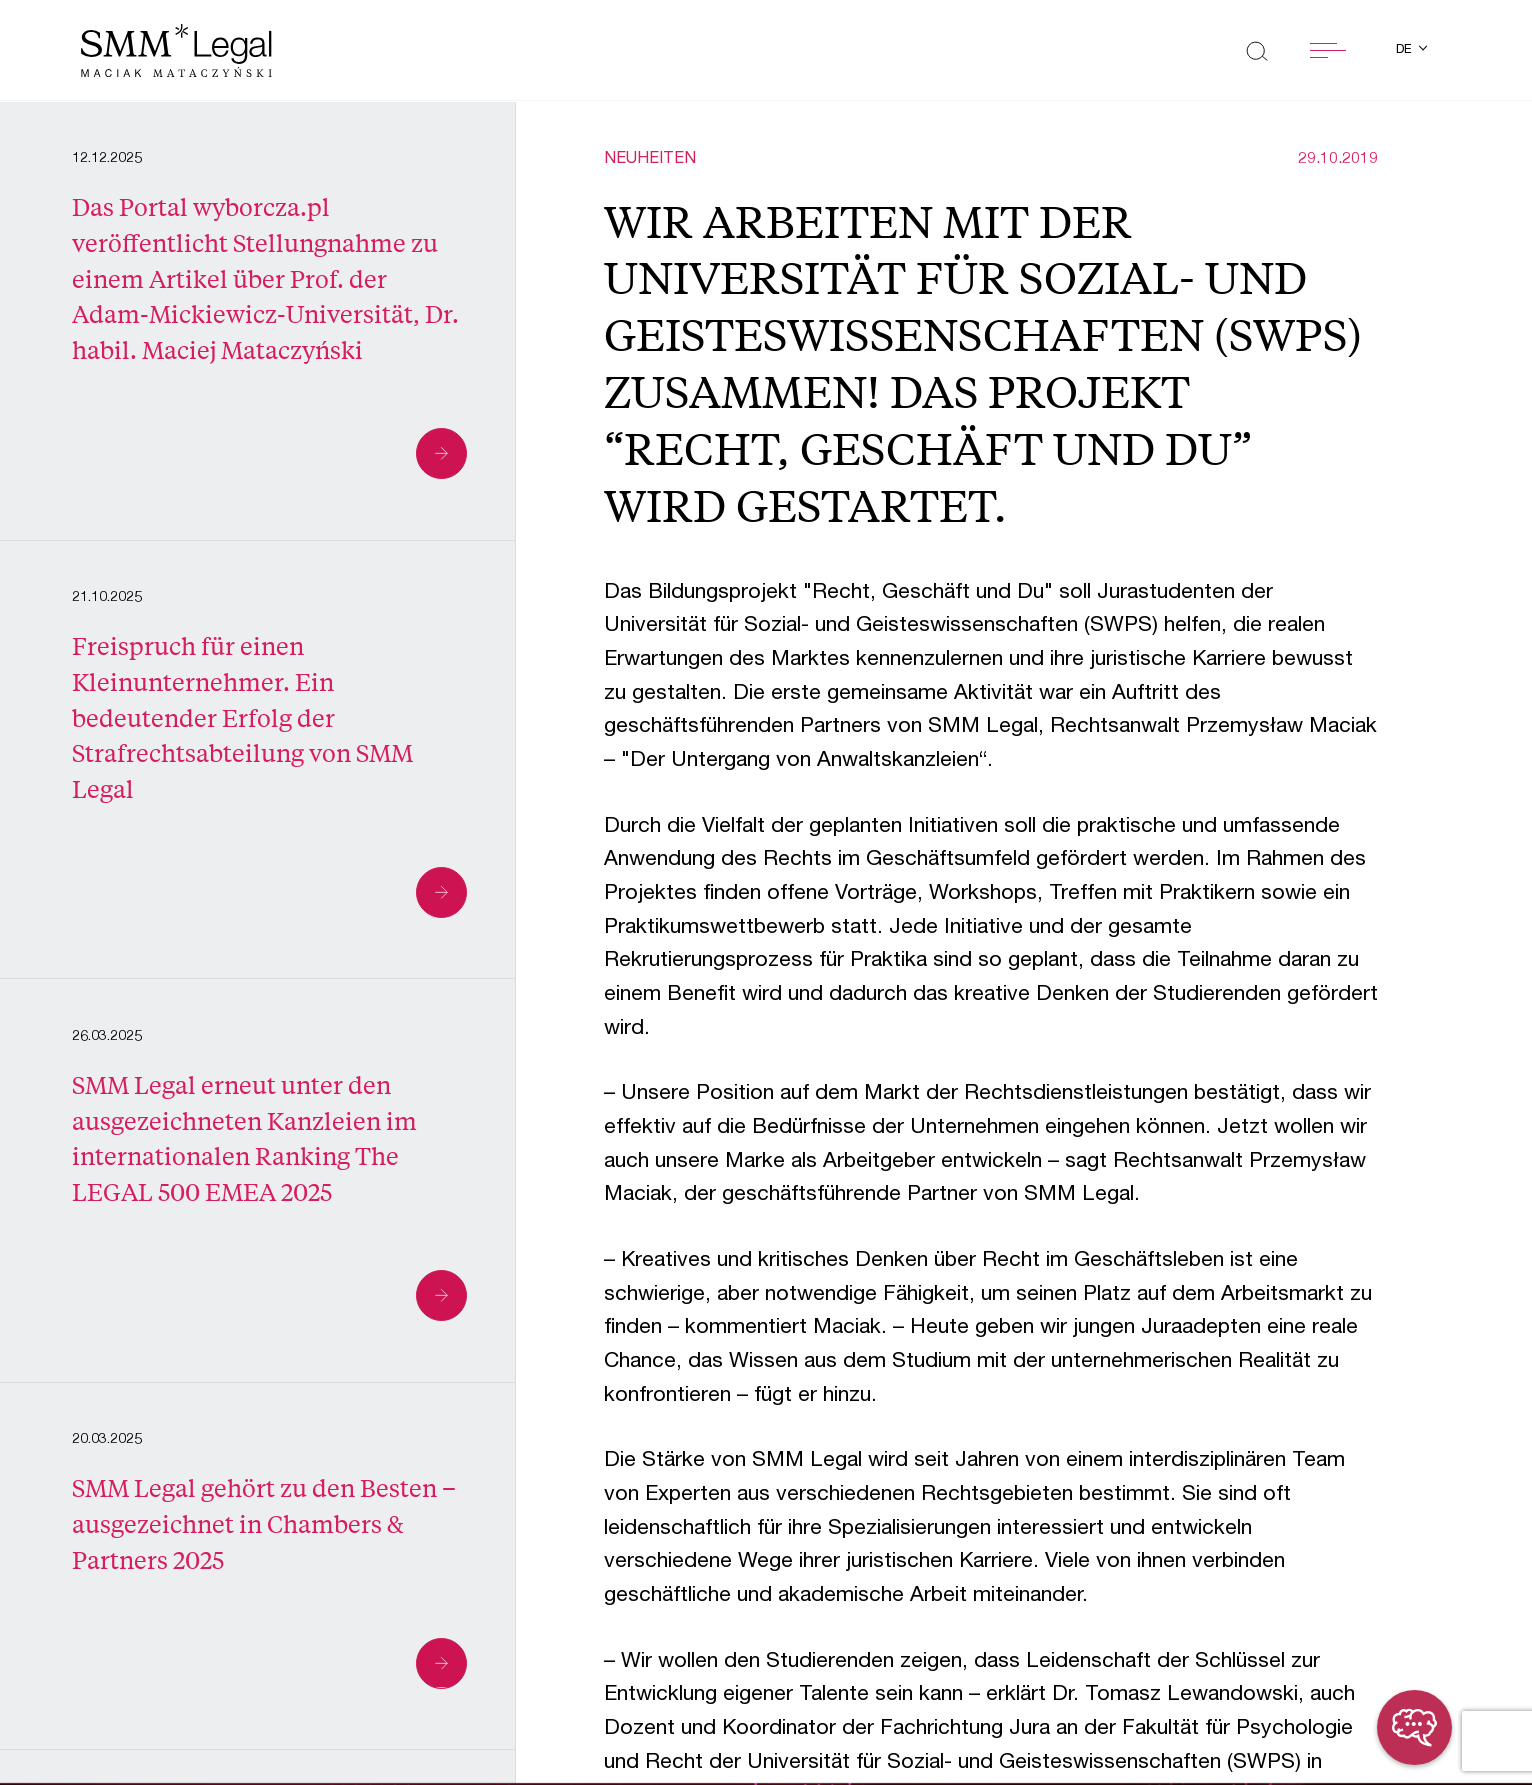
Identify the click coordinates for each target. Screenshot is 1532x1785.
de (1406, 50)
